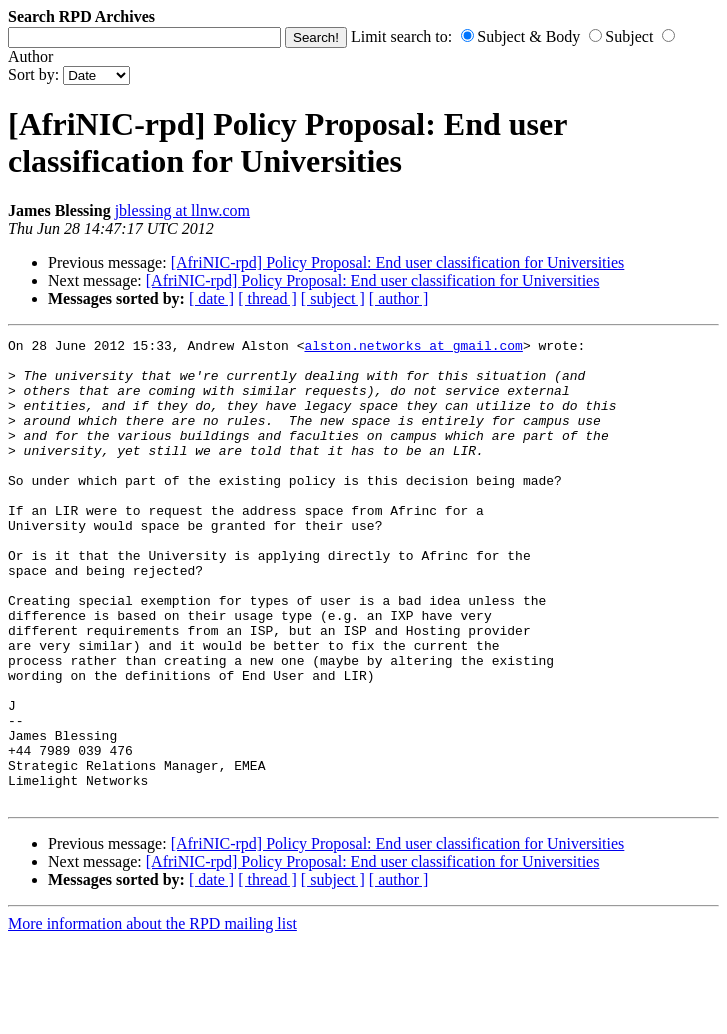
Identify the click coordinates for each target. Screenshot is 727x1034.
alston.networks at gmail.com (413, 348)
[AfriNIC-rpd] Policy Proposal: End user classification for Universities (398, 262)
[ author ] (399, 298)
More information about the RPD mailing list (152, 1016)
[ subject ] (333, 298)
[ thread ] (267, 298)
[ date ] (211, 298)
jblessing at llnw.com (182, 210)
